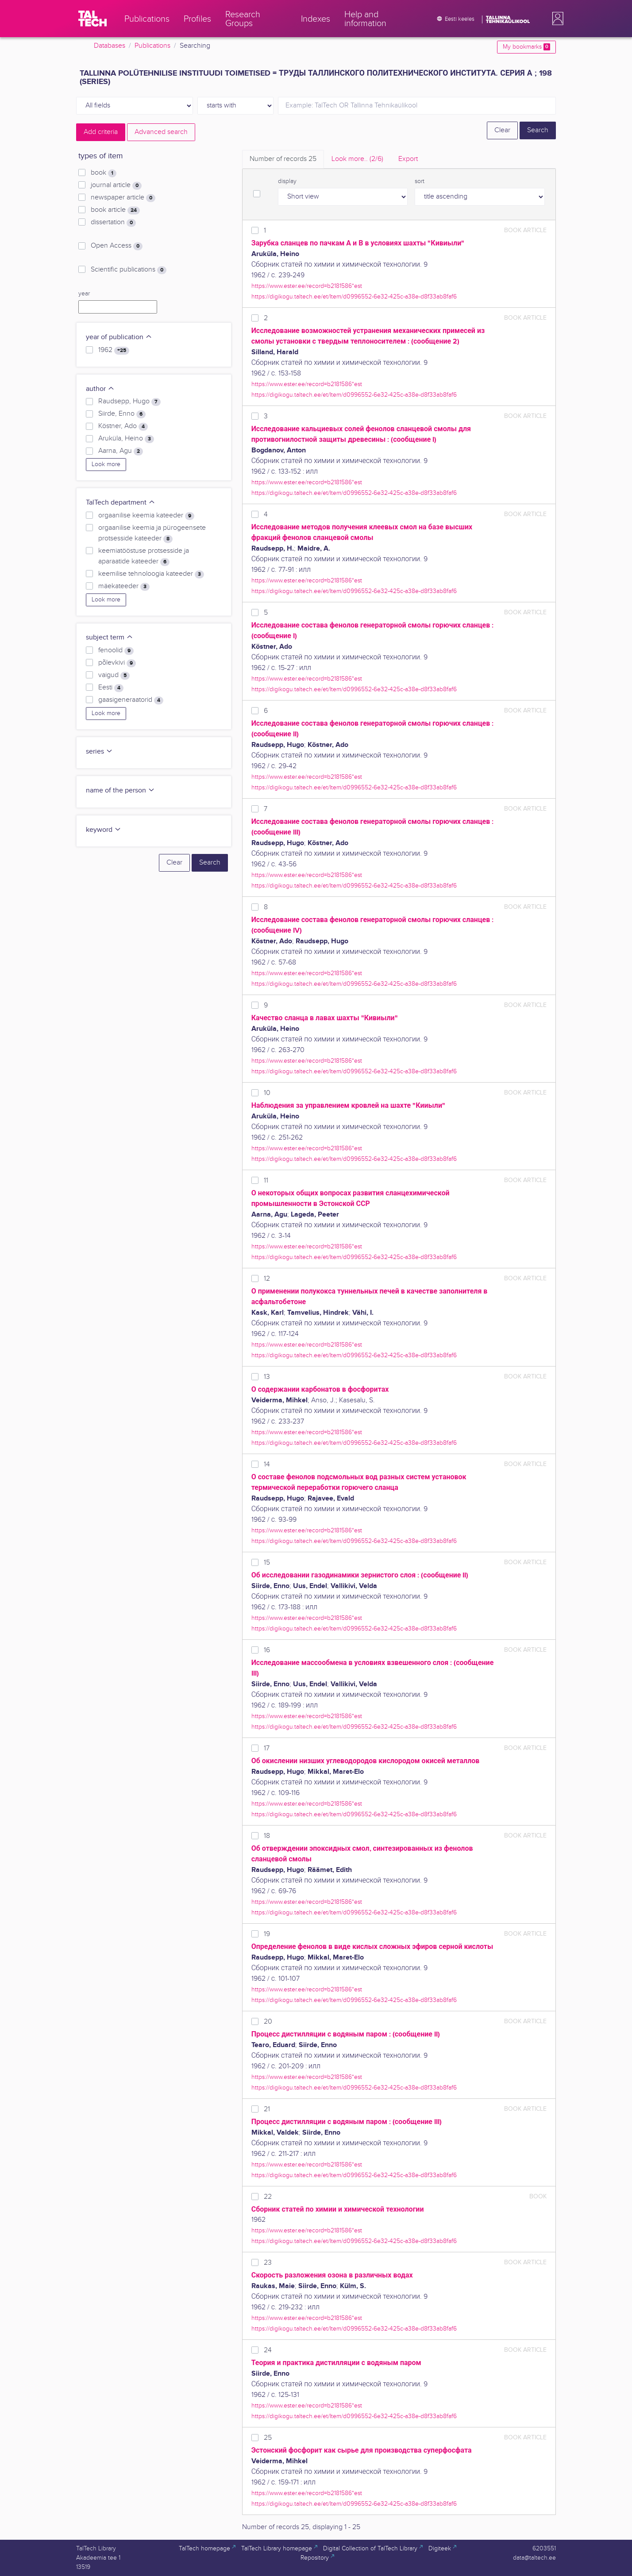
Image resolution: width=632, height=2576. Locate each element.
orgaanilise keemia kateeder (146, 515)
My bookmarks (526, 46)
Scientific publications (128, 269)
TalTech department (120, 502)
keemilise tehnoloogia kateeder (151, 574)
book (103, 172)
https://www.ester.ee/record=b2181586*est (306, 286)
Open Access (117, 245)
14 (267, 1464)
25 (268, 2438)
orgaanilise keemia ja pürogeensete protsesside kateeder (152, 533)
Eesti (110, 687)
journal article (116, 185)
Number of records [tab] (283, 159)
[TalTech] (92, 18)
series (99, 751)
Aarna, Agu (120, 451)
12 (267, 1279)
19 (267, 1934)
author (100, 389)
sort (419, 181)
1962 (113, 350)
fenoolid (116, 650)
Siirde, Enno (122, 414)
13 (267, 1377)
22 (268, 2197)
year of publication (119, 337)
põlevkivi (117, 662)
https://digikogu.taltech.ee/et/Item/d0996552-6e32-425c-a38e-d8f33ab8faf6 (354, 296)
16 (267, 1650)
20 (268, 2021)
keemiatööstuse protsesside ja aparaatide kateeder (143, 556)
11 (266, 1180)
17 (267, 1748)
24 (268, 2350)
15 (267, 1562)
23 (268, 2262)
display (287, 181)
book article (115, 210)
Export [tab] (408, 159)
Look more (106, 464)
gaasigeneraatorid (130, 700)
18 (267, 1836)
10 (267, 1093)
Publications (152, 46)
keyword (103, 830)
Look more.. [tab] (357, 159)
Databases (109, 46)
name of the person (120, 790)
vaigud (114, 675)
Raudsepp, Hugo (129, 401)
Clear (502, 130)
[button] (556, 18)
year (84, 293)
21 (267, 2109)
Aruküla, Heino (126, 438)
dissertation (113, 222)
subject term (109, 637)
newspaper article (123, 197)
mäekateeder (124, 586)
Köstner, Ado (123, 426)
